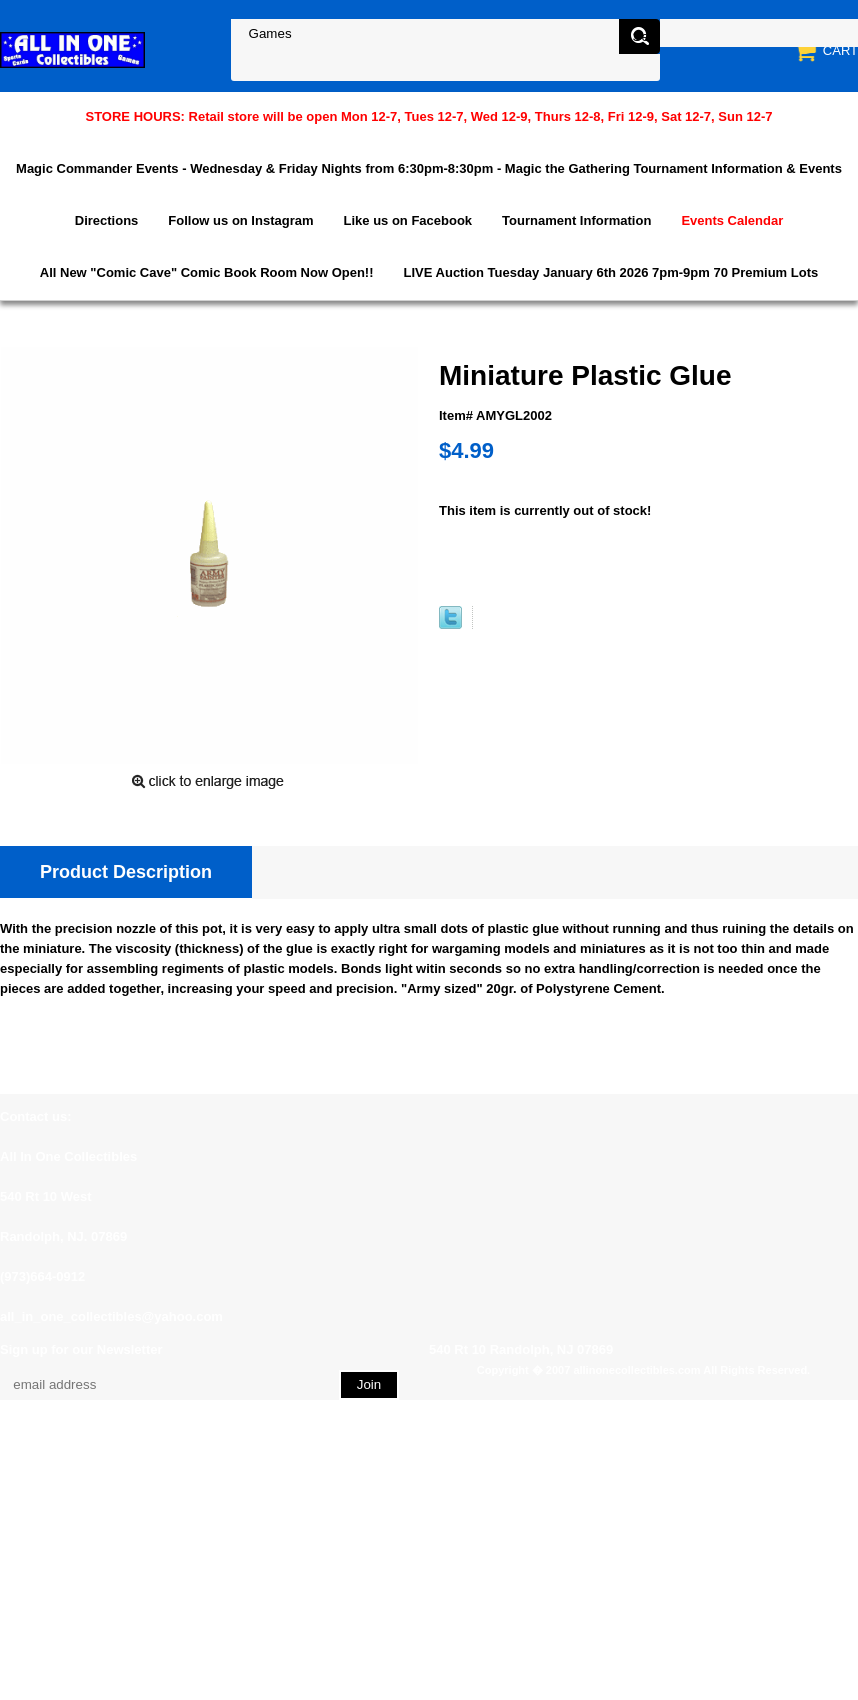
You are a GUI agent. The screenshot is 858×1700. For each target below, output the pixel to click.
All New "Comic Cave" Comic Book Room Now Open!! (207, 272)
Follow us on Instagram (240, 220)
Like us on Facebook (408, 220)
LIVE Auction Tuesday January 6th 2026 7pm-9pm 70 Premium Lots (611, 272)
